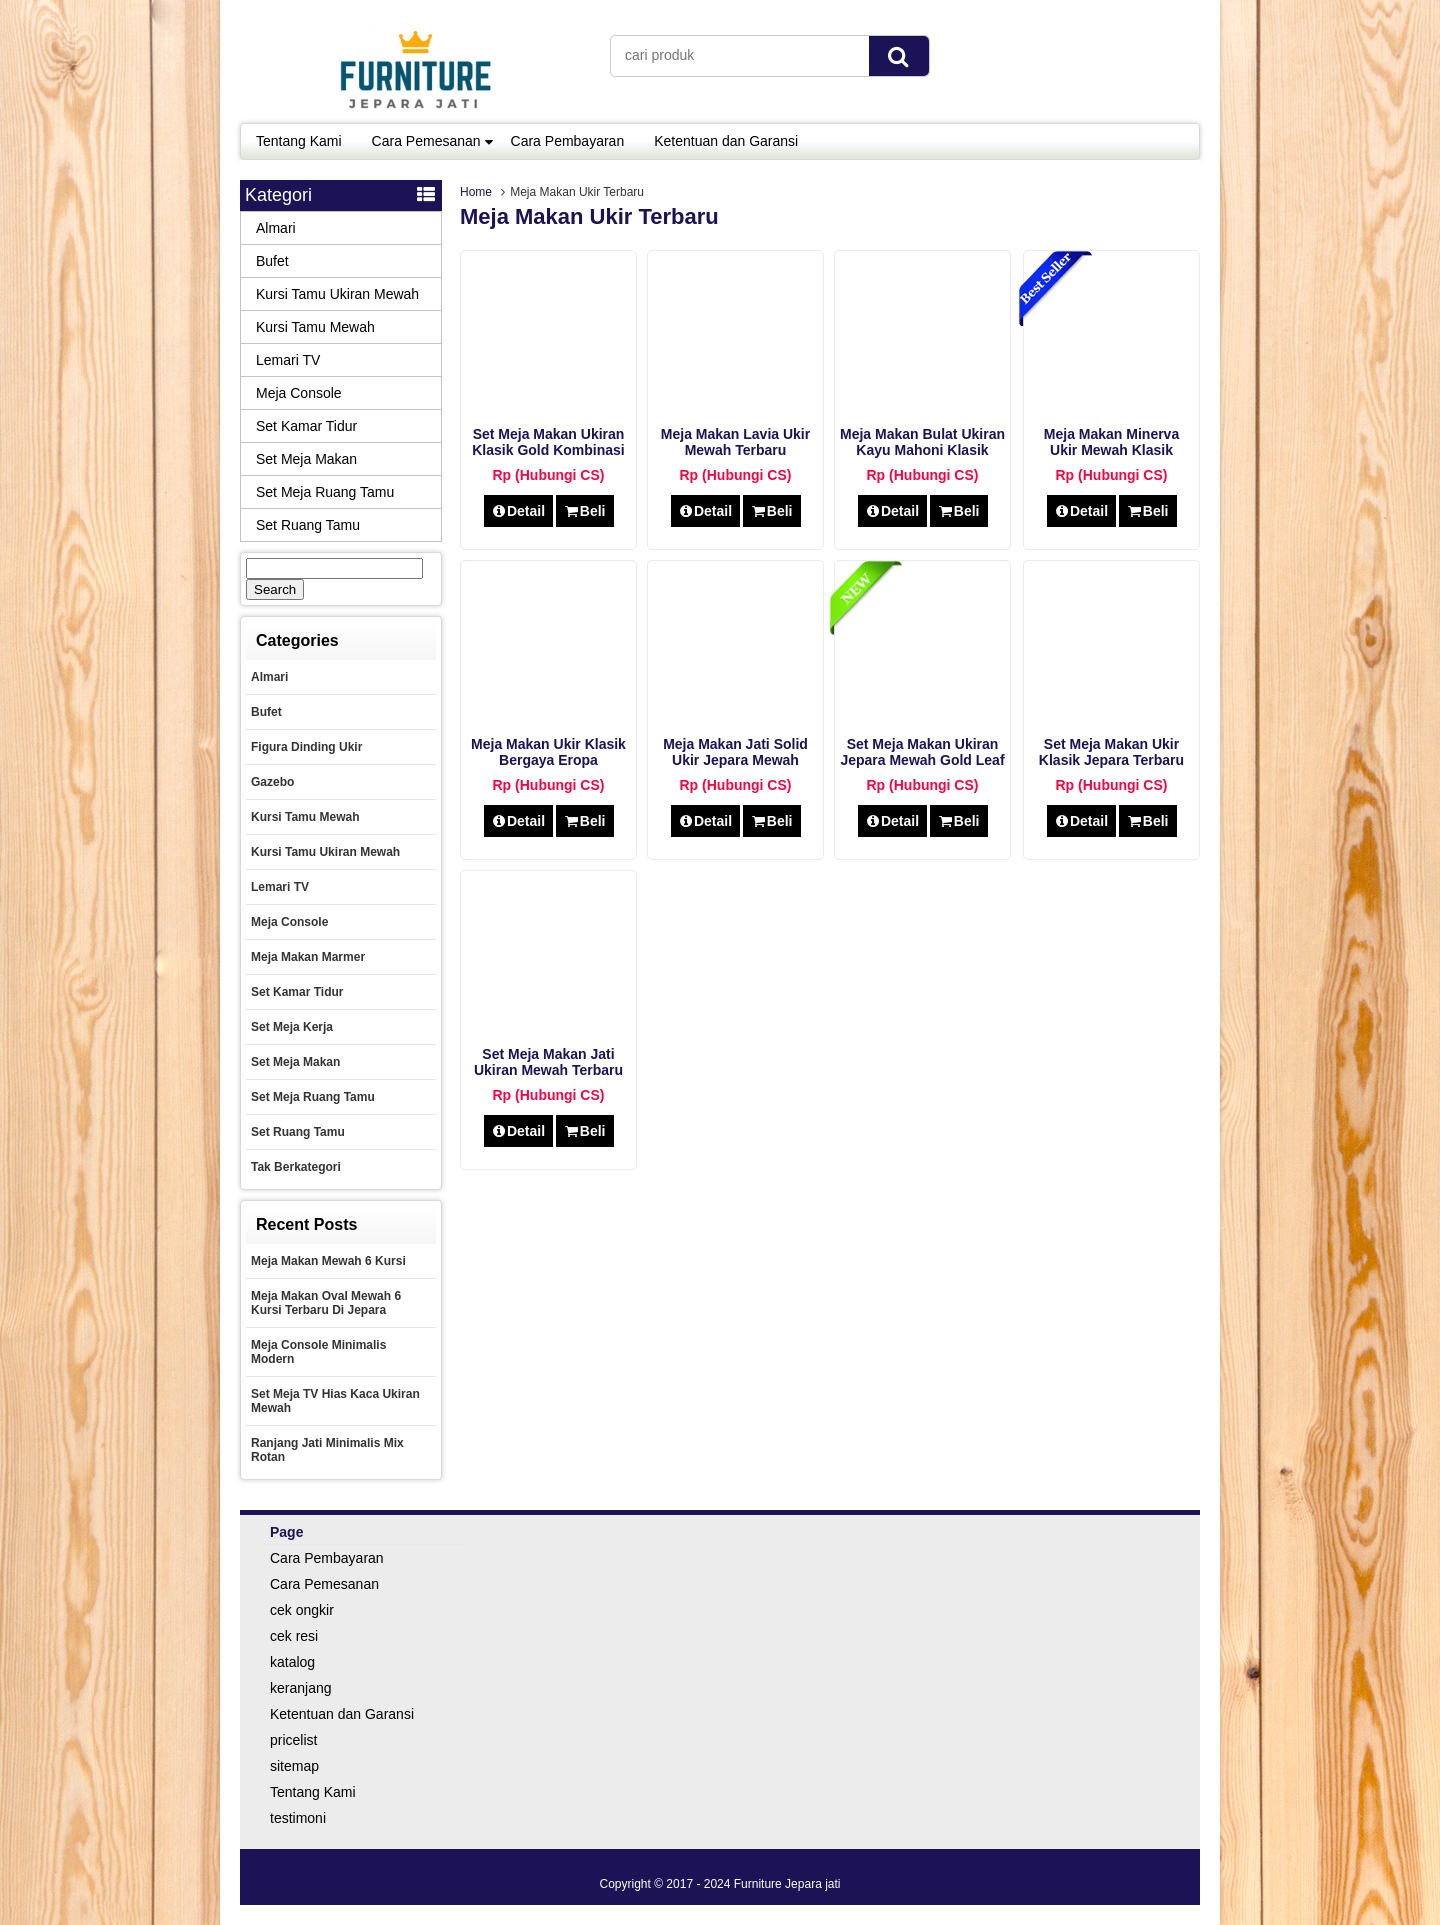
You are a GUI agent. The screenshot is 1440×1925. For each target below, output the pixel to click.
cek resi (294, 1636)
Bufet (272, 261)
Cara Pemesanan (426, 141)
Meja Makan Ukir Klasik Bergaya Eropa (548, 752)
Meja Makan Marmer (308, 957)
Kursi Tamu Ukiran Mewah (337, 294)
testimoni (298, 1818)
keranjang (301, 1688)
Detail (519, 511)
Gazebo (272, 782)
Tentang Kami (299, 141)
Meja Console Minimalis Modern (318, 1352)
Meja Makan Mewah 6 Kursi (328, 1261)
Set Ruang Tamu (308, 525)
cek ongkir (302, 1610)
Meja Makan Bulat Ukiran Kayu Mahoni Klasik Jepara (922, 450)
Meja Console (299, 393)
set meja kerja (292, 1027)
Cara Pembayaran (568, 141)
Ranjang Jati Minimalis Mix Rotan (327, 1450)
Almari (276, 228)
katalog (292, 1662)
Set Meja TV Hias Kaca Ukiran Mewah (335, 1401)
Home (476, 192)
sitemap (294, 1766)
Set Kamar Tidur (306, 426)
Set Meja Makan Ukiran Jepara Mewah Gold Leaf (922, 752)
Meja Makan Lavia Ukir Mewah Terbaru (735, 442)
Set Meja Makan (306, 459)
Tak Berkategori (296, 1167)
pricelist (293, 1740)
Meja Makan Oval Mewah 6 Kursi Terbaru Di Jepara (326, 1303)
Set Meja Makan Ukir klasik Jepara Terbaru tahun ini (1111, 760)
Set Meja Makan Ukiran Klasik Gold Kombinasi (548, 442)
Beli (584, 511)
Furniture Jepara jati (787, 1884)
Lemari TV (288, 360)
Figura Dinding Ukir (306, 747)
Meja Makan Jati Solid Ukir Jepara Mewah (735, 752)
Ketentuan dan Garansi (726, 141)
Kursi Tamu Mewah (315, 327)
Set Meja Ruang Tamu (325, 492)
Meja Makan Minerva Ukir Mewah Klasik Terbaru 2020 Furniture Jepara (1111, 458)
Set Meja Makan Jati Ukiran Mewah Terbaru (548, 1062)
